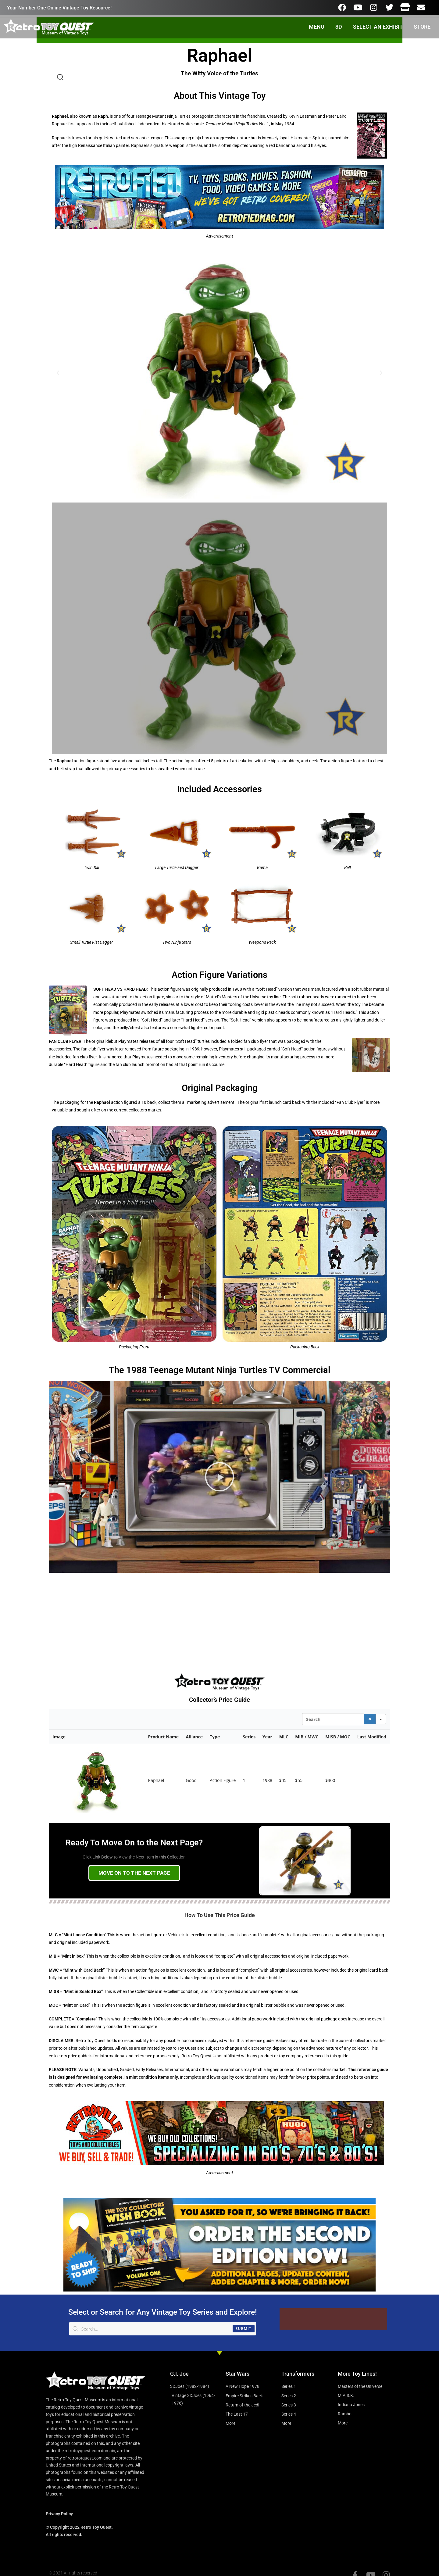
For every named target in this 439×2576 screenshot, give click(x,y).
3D (338, 26)
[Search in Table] (333, 1722)
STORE (422, 26)
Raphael (156, 1783)
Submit (244, 2331)
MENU (316, 26)
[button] (58, 373)
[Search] (370, 1722)
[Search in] (381, 1722)
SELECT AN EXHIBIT (378, 26)
